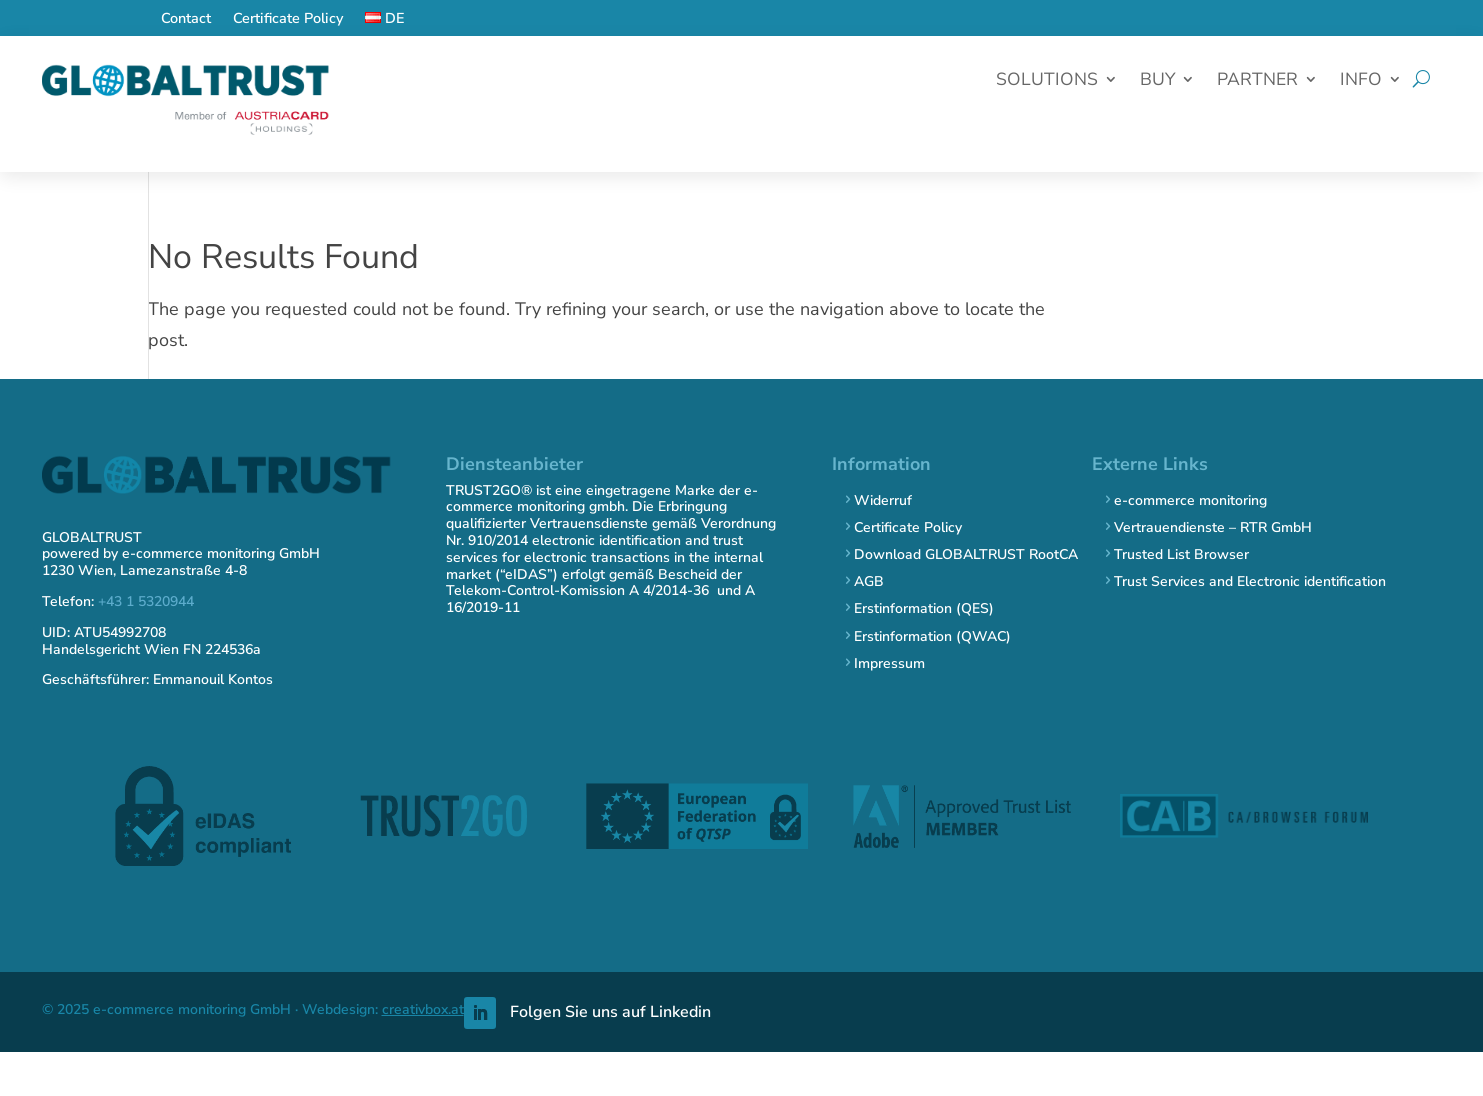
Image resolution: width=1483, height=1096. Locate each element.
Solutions (1047, 81)
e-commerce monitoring (1190, 500)
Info (1361, 81)
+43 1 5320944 (146, 601)
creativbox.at (423, 1009)
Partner (1257, 81)
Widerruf (883, 500)
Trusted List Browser (1181, 554)
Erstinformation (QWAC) (932, 636)
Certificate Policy (288, 19)
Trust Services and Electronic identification (1250, 581)
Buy (1157, 81)
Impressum (889, 663)
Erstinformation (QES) (924, 608)
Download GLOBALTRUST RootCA (966, 554)
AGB (869, 581)
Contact (186, 19)
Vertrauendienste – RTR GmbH (1213, 527)
